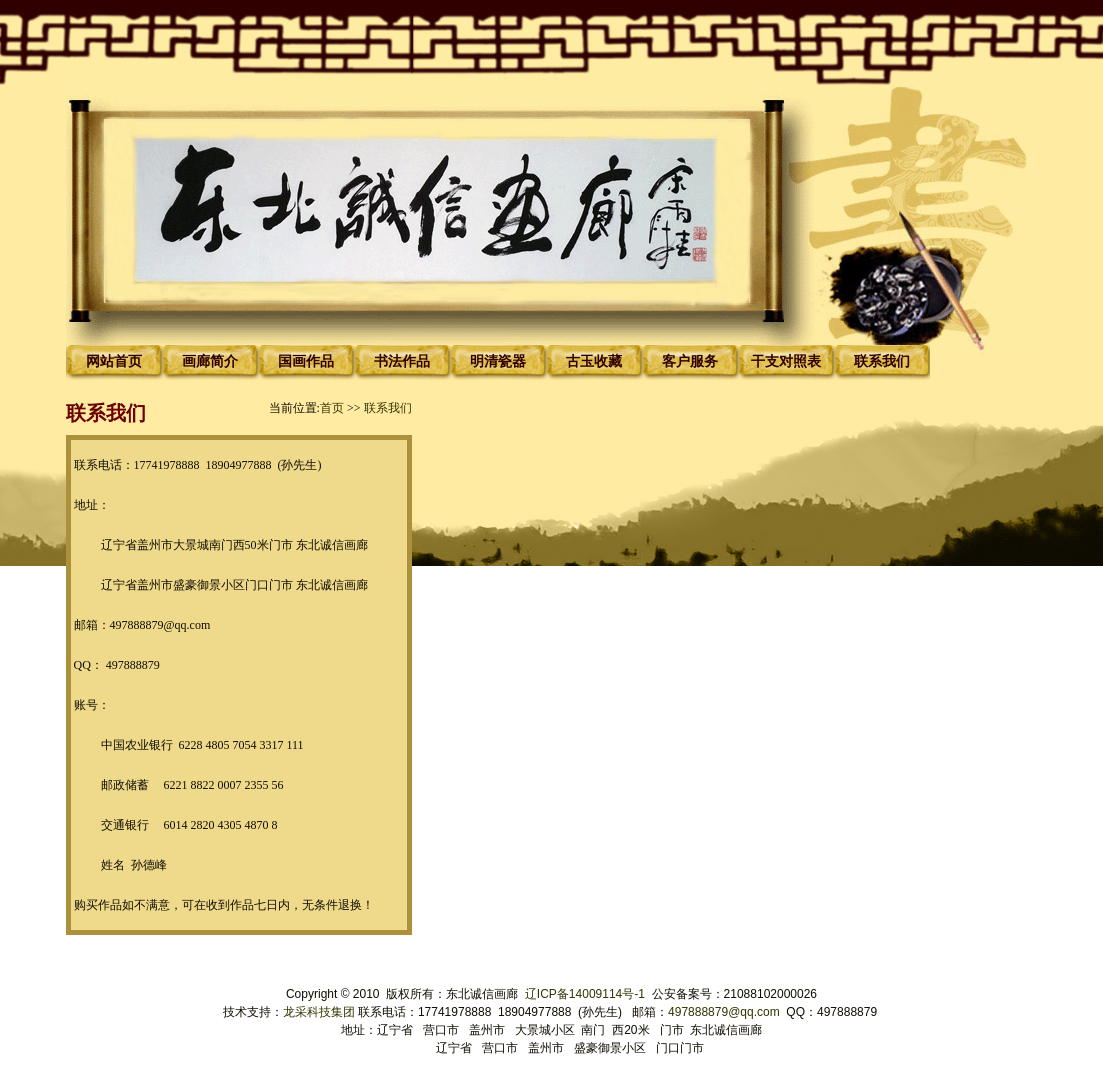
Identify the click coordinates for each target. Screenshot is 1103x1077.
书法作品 (402, 361)
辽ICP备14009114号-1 (586, 994)
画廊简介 (210, 361)
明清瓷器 (498, 361)
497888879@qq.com (724, 1012)
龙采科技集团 (320, 1012)
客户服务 (690, 361)
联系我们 (882, 361)
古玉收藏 (594, 361)
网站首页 (114, 361)
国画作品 (306, 361)
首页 (332, 408)
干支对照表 (786, 361)
